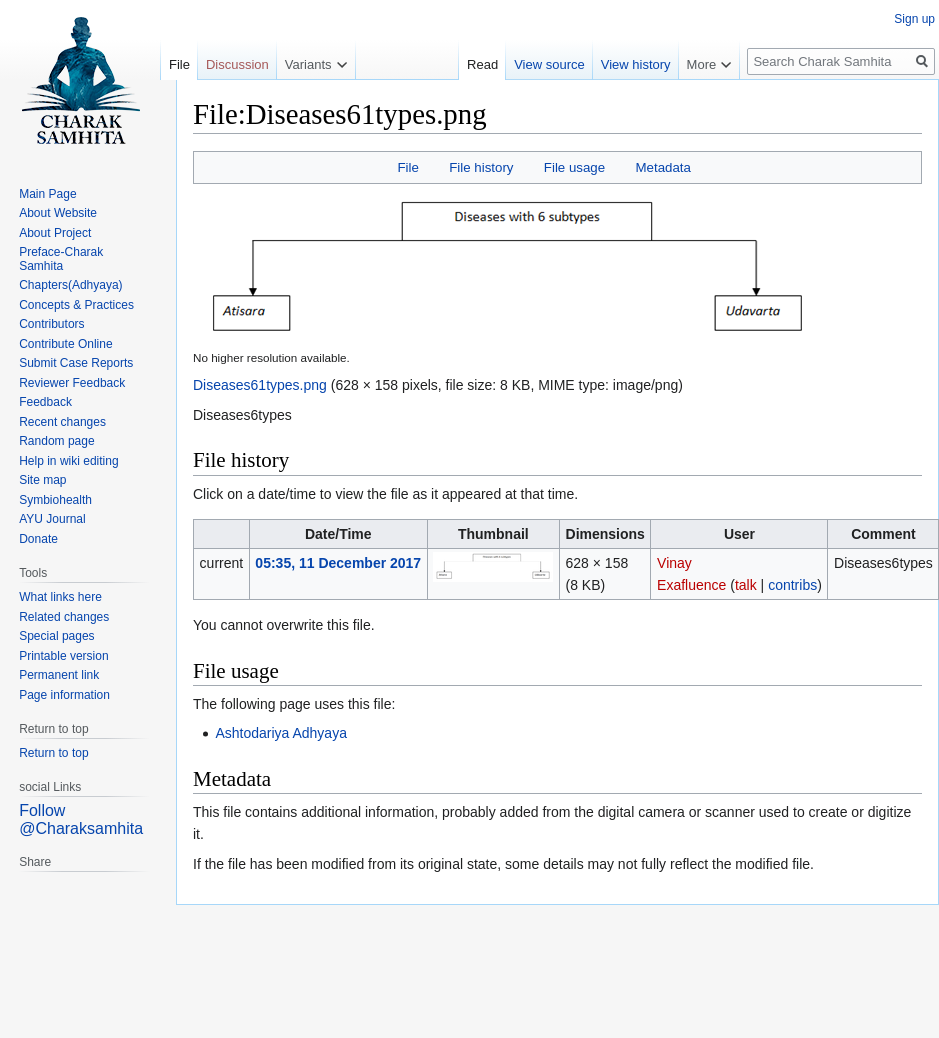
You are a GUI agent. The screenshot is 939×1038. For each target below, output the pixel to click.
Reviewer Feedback (72, 383)
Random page (56, 441)
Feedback (45, 402)
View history (636, 64)
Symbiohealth (55, 500)
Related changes (64, 617)
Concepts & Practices (76, 305)
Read (482, 64)
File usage (574, 167)
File (407, 167)
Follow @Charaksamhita (81, 819)
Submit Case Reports (76, 363)
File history (481, 167)
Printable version (63, 656)
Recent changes (62, 422)
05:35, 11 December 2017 (338, 563)
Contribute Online (65, 344)
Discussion (237, 64)
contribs (792, 585)
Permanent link (59, 675)
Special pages (56, 636)
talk (746, 585)
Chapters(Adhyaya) (70, 285)
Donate (38, 539)
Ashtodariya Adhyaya (281, 733)
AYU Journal (52, 519)
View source (549, 64)
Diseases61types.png (260, 385)
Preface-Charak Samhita (61, 259)
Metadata (662, 167)
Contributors (51, 324)
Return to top (53, 753)
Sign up (914, 19)
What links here (60, 597)
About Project (55, 233)
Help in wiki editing (68, 461)
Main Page (47, 194)
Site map (42, 480)
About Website (58, 213)
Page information (64, 695)
